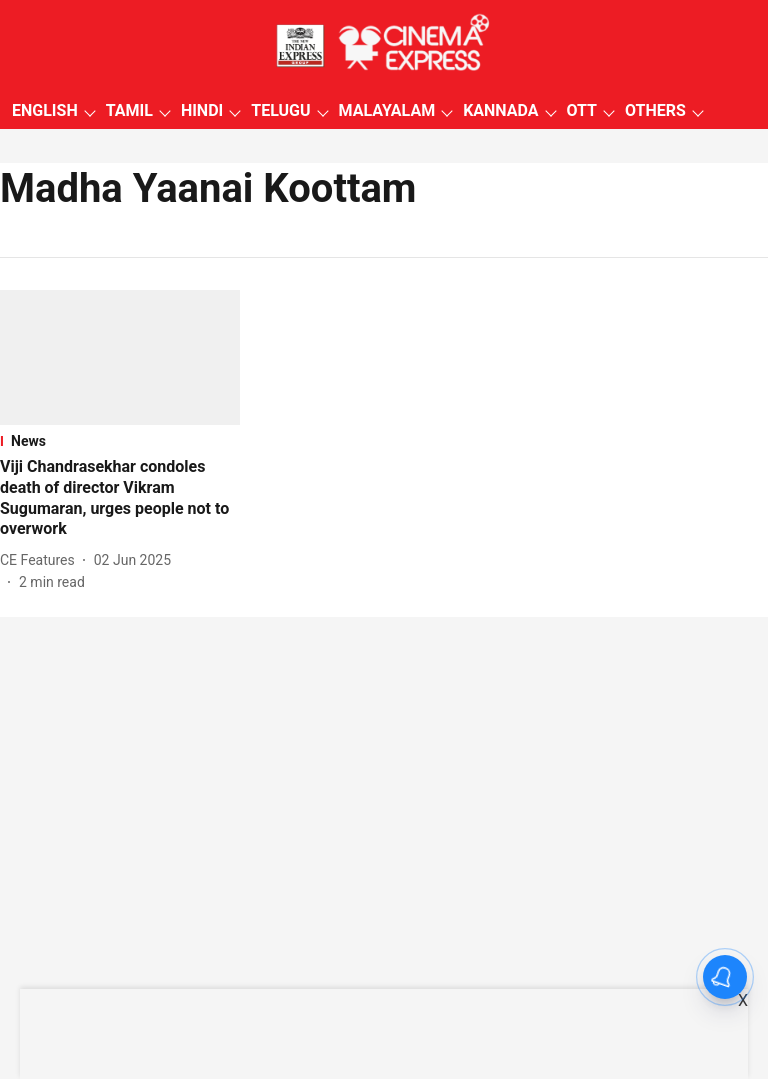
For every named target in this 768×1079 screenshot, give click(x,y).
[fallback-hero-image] (120, 357)
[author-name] (41, 560)
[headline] (120, 498)
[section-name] (120, 441)
